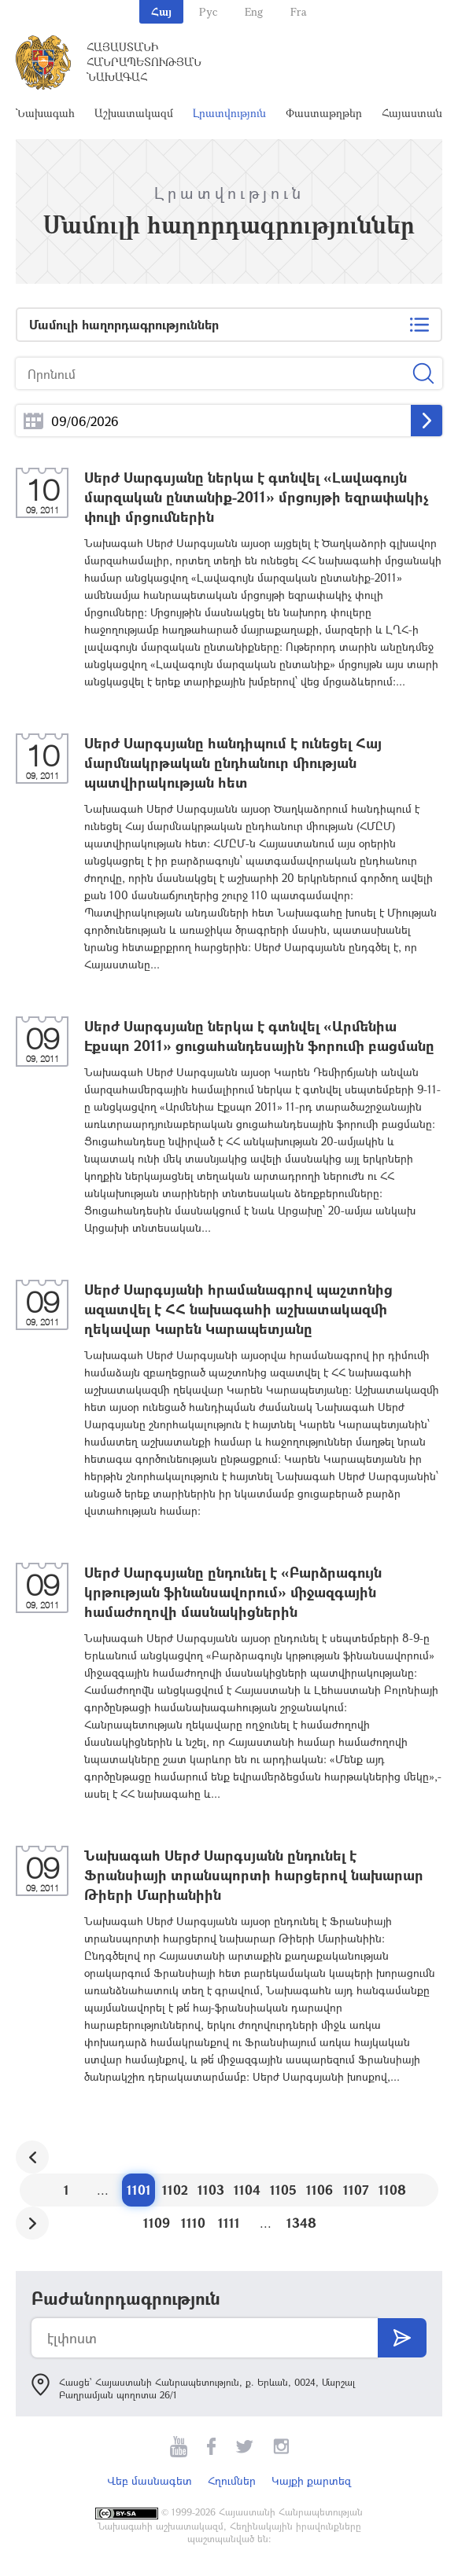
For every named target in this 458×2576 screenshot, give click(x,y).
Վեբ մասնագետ (149, 2480)
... (33, 421)
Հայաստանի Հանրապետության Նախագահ (144, 61)
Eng (254, 11)
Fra (298, 11)
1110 (193, 2222)
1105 (283, 2189)
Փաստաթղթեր (324, 112)
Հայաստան (412, 112)
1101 (139, 2189)
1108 (392, 2189)
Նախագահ (45, 112)
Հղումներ (232, 2480)
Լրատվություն (229, 112)
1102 (175, 2189)
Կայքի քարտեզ (311, 2480)
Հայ (161, 11)
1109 (156, 2222)
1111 (229, 2222)
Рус (208, 11)
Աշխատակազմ (133, 112)
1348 (301, 2222)
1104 (247, 2189)
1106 (319, 2189)
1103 (211, 2189)
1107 (356, 2189)
